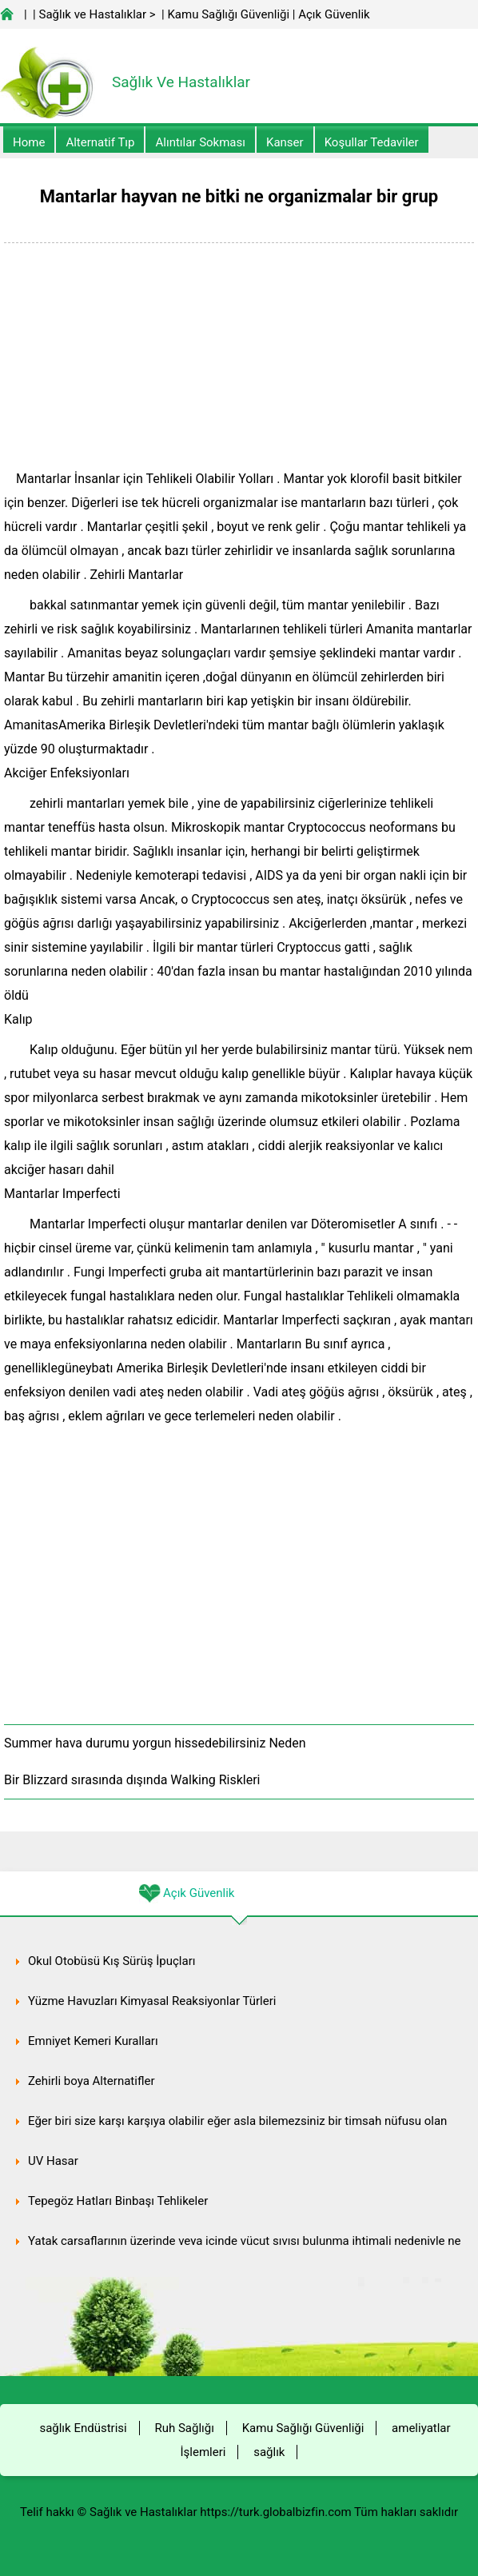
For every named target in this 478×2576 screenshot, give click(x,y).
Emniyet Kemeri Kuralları (93, 2041)
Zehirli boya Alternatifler (91, 2081)
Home (29, 142)
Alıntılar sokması (200, 142)
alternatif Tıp (100, 142)
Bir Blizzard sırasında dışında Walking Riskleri (132, 1779)
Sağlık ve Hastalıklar (93, 14)
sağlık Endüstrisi (82, 2428)
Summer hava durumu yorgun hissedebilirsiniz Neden (155, 1743)
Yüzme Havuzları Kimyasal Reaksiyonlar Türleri (152, 2001)
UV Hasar (53, 2161)
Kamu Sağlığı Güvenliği (228, 14)
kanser (285, 142)
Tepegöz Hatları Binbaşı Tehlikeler (118, 2201)
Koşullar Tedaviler (372, 142)
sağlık (269, 2452)
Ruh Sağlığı (183, 2428)
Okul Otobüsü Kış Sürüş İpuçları (111, 1961)
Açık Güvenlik (333, 14)
